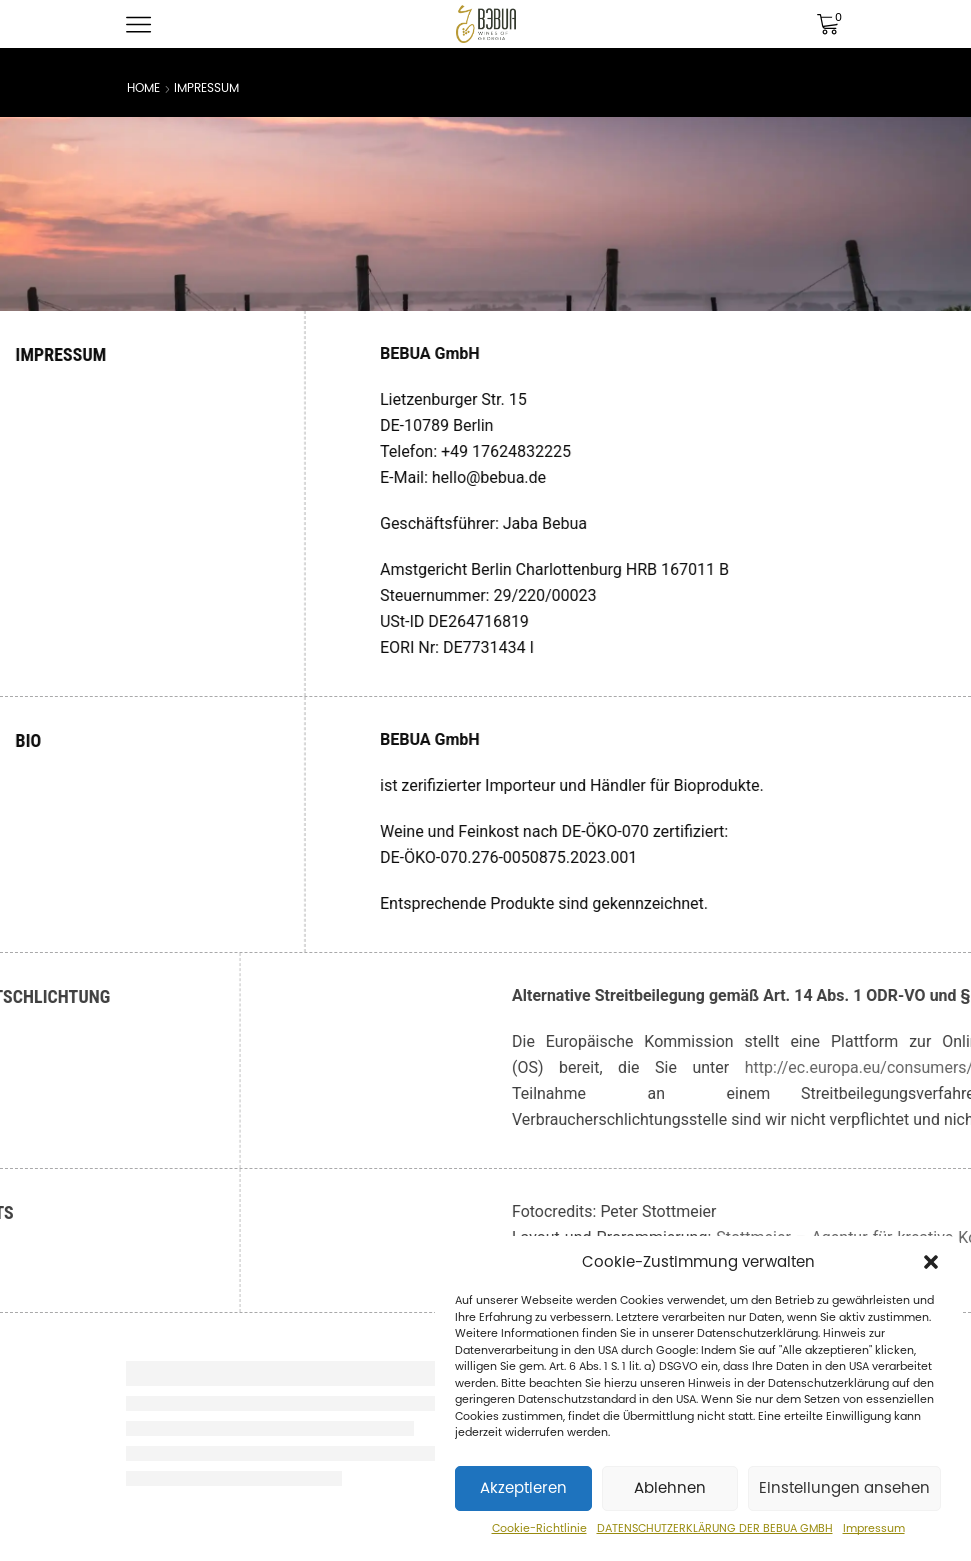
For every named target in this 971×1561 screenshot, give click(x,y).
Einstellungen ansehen (844, 1487)
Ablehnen (670, 1487)
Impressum (874, 1528)
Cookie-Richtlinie (539, 1528)
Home (143, 88)
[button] (931, 1262)
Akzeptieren (523, 1487)
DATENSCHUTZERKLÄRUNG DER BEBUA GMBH (715, 1528)
